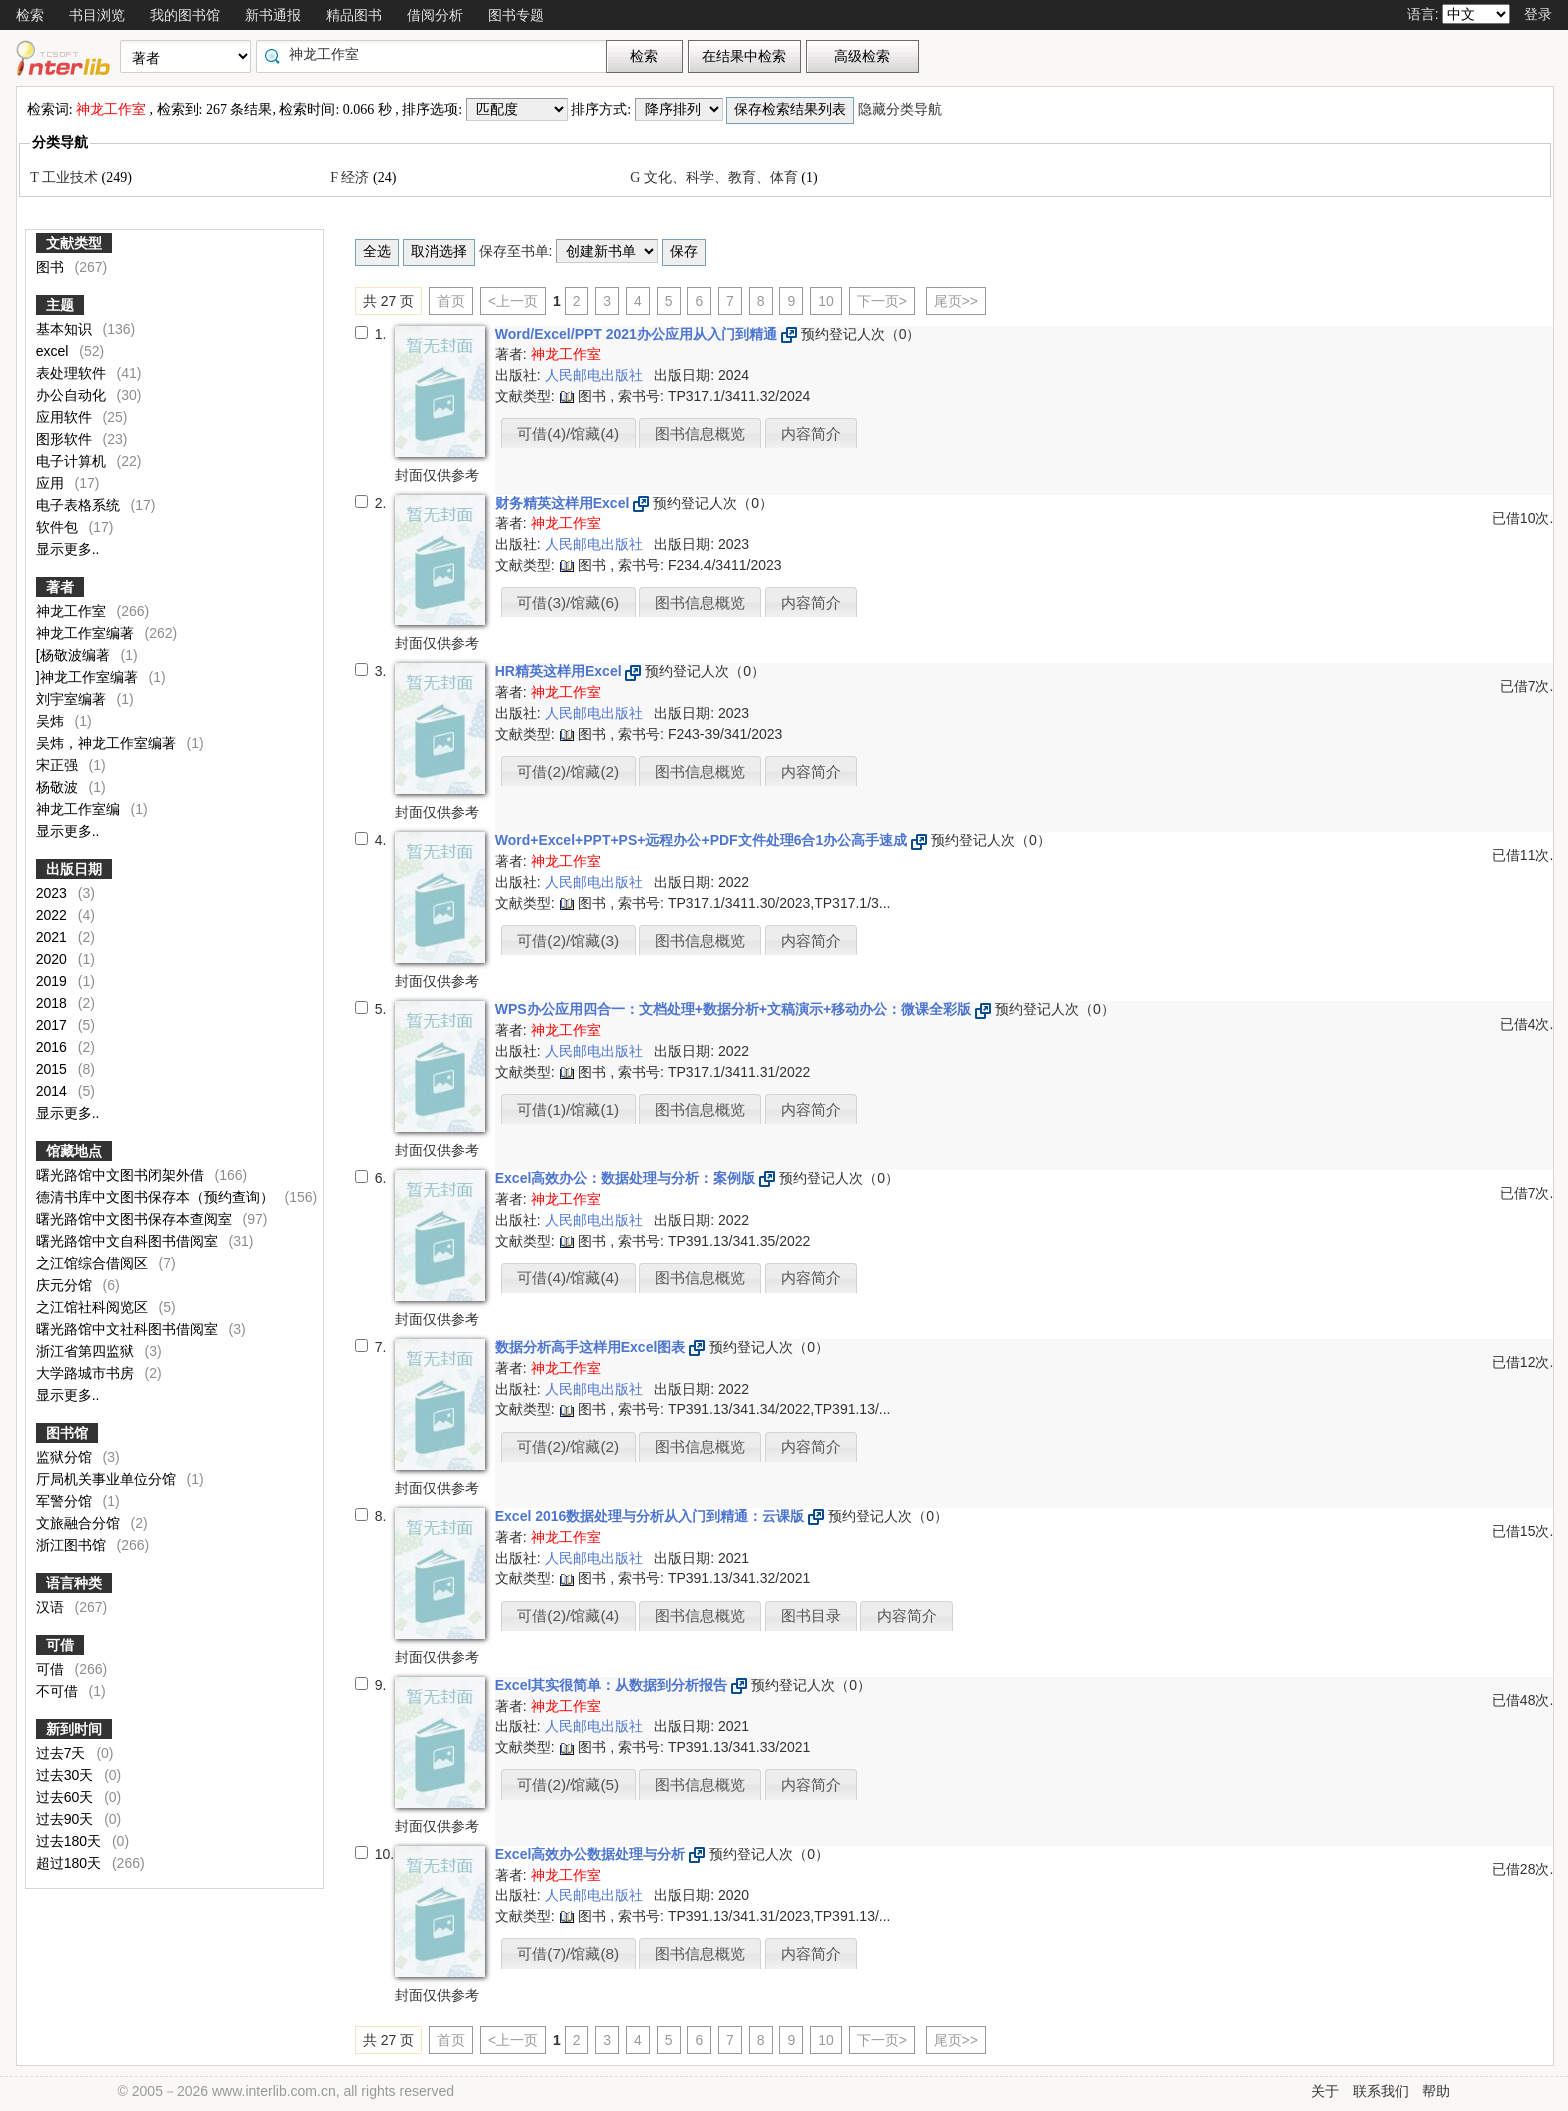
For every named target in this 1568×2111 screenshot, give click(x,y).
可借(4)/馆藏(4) (568, 433)
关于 (1325, 2091)
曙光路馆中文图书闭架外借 (122, 1175)
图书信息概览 (700, 433)
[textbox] (436, 54)
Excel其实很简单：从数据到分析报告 (613, 1685)
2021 (53, 937)
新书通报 (273, 15)
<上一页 (513, 301)
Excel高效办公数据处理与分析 (592, 1854)
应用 (52, 483)
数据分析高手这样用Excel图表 (592, 1347)
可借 (60, 1645)
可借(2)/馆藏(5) (568, 1784)
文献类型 (74, 243)
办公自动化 (73, 395)
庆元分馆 (66, 1285)
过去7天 (63, 1753)
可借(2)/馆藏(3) (568, 940)
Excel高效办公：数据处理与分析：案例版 (627, 1178)
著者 (60, 587)
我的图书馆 (185, 15)
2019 (53, 981)
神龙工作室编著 (87, 633)
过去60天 (66, 1797)
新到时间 (74, 1729)
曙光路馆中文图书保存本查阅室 (136, 1219)
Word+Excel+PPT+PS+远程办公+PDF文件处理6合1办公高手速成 (703, 840)
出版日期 (74, 869)
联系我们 (1381, 2091)
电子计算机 (73, 461)
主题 (60, 305)
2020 (53, 959)
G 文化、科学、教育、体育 (715, 177)
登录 (1538, 14)
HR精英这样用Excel (560, 671)
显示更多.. (68, 549)
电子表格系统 (80, 505)
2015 (53, 1069)
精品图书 (354, 15)
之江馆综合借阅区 (94, 1263)
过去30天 (66, 1775)
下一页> (882, 301)
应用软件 (66, 417)
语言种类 (74, 1583)
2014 (53, 1091)
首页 (451, 301)
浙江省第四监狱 (87, 1351)
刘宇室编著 (73, 699)
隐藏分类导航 (902, 109)
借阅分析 (435, 15)
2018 (53, 1003)
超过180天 (70, 1863)
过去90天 (66, 1819)
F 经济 (351, 177)
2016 (53, 1047)
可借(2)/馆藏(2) (568, 771)
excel (54, 351)
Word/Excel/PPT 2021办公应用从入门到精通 (638, 334)
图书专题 (516, 15)
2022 (53, 915)
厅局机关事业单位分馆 (108, 1479)
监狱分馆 (66, 1457)
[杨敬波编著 (75, 655)
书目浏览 (97, 15)
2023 (53, 893)
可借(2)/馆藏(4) (568, 1615)
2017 (53, 1025)
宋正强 (59, 765)
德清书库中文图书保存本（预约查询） (157, 1197)
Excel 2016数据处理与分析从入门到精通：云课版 (652, 1516)
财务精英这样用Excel (564, 503)
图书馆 (67, 1433)
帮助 (1436, 2091)
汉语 (52, 1607)
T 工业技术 (65, 177)
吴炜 (52, 721)
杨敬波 (59, 787)
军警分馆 (66, 1501)
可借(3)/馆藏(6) (568, 602)
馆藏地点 (74, 1151)
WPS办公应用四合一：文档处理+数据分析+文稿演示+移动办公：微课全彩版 (735, 1009)
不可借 (71, 1691)
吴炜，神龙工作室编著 (108, 743)
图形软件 (66, 439)
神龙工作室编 (80, 809)
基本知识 (66, 329)
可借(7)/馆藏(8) (568, 1953)
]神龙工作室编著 (89, 677)
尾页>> (956, 301)
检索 (30, 15)
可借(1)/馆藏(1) (568, 1109)
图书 (52, 267)
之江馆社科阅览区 (94, 1307)
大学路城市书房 (87, 1373)
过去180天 (70, 1841)
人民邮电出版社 (596, 375)
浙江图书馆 (73, 1545)
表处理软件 (73, 373)
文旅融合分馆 (80, 1523)
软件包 (59, 527)
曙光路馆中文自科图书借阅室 (129, 1241)
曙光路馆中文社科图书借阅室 (129, 1329)
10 (826, 301)
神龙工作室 (73, 611)
